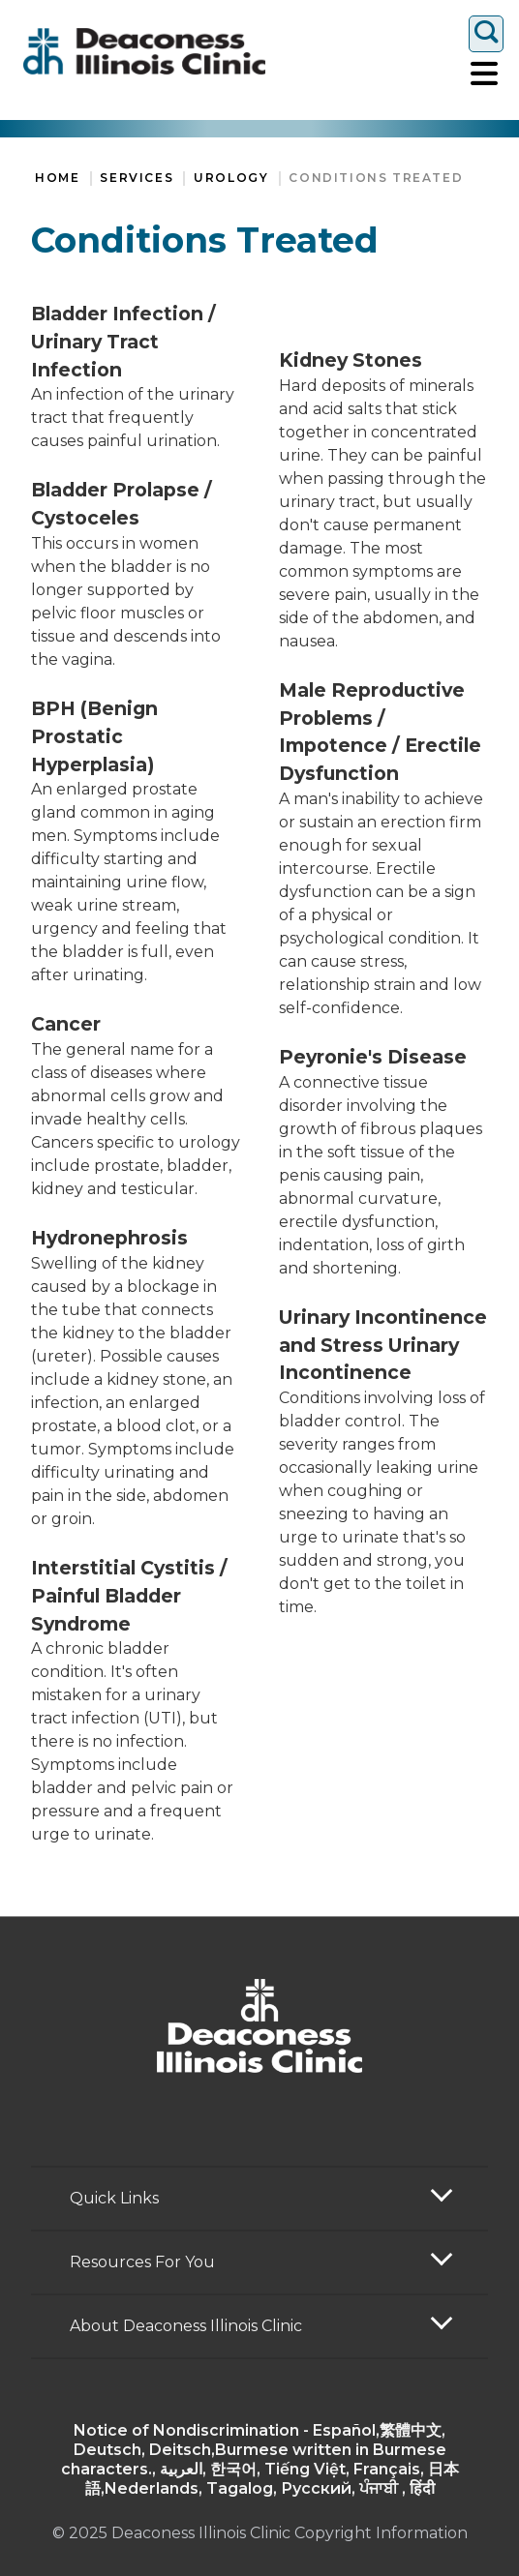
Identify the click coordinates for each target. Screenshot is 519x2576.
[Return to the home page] (144, 51)
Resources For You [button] (142, 2262)
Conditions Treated (376, 177)
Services (136, 177)
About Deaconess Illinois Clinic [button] (186, 2326)
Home (57, 177)
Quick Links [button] (114, 2198)
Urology (231, 177)
